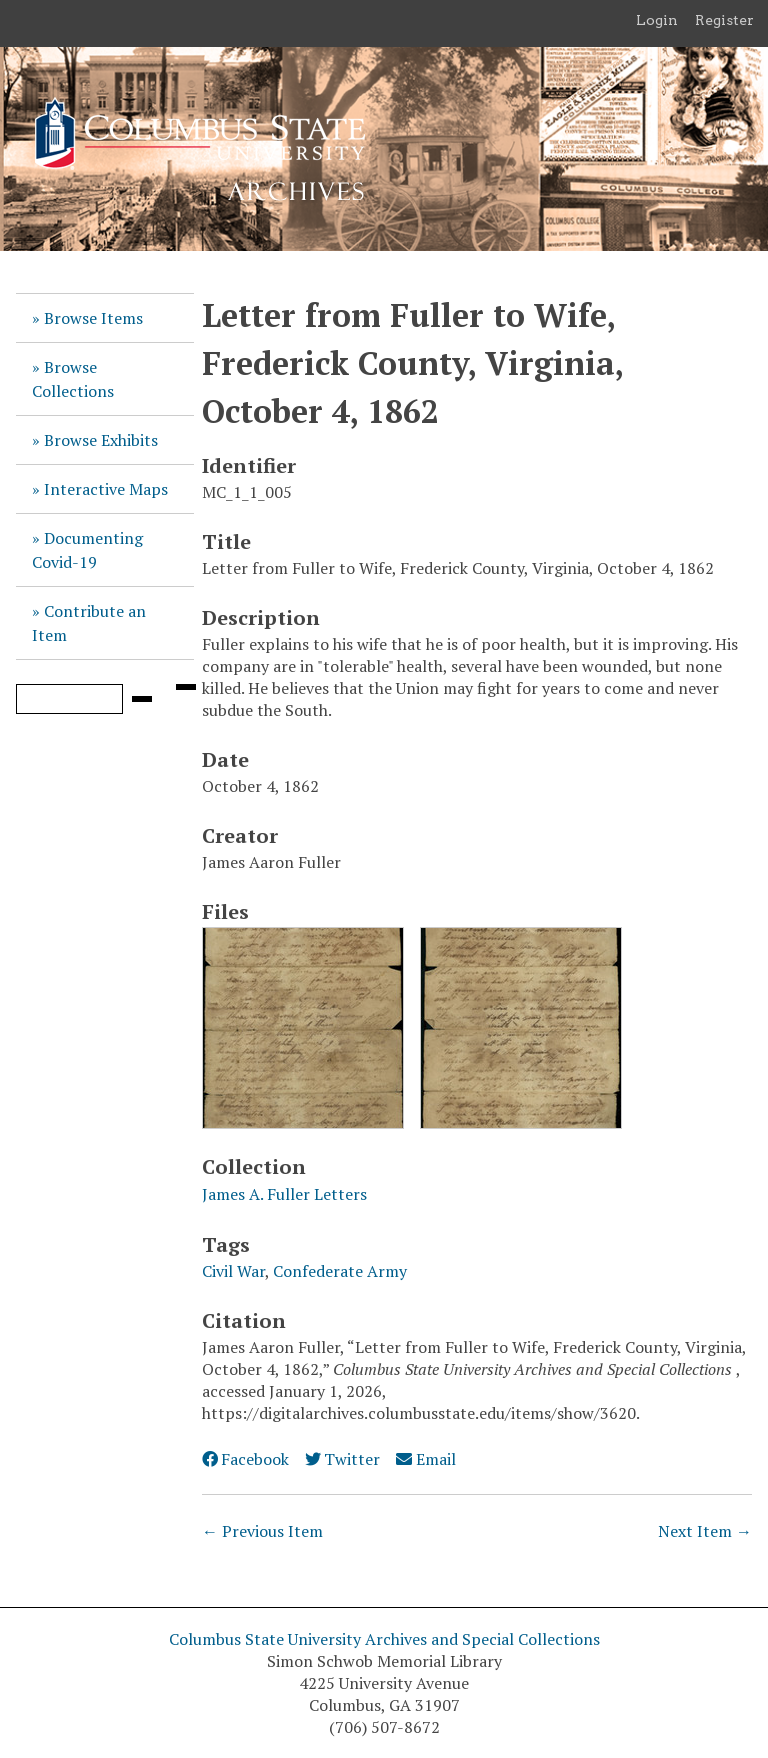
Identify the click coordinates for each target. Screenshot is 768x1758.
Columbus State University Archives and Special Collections (384, 1639)
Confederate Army (340, 1271)
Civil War (233, 1271)
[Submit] (142, 699)
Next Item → (705, 1531)
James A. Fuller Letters (284, 1194)
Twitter (342, 1459)
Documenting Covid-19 (87, 550)
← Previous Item (262, 1531)
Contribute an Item (89, 623)
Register (724, 20)
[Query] (69, 699)
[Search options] (186, 687)
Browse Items (93, 318)
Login (657, 20)
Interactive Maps (106, 489)
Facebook (245, 1459)
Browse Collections (73, 379)
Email (425, 1459)
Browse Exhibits (101, 440)
